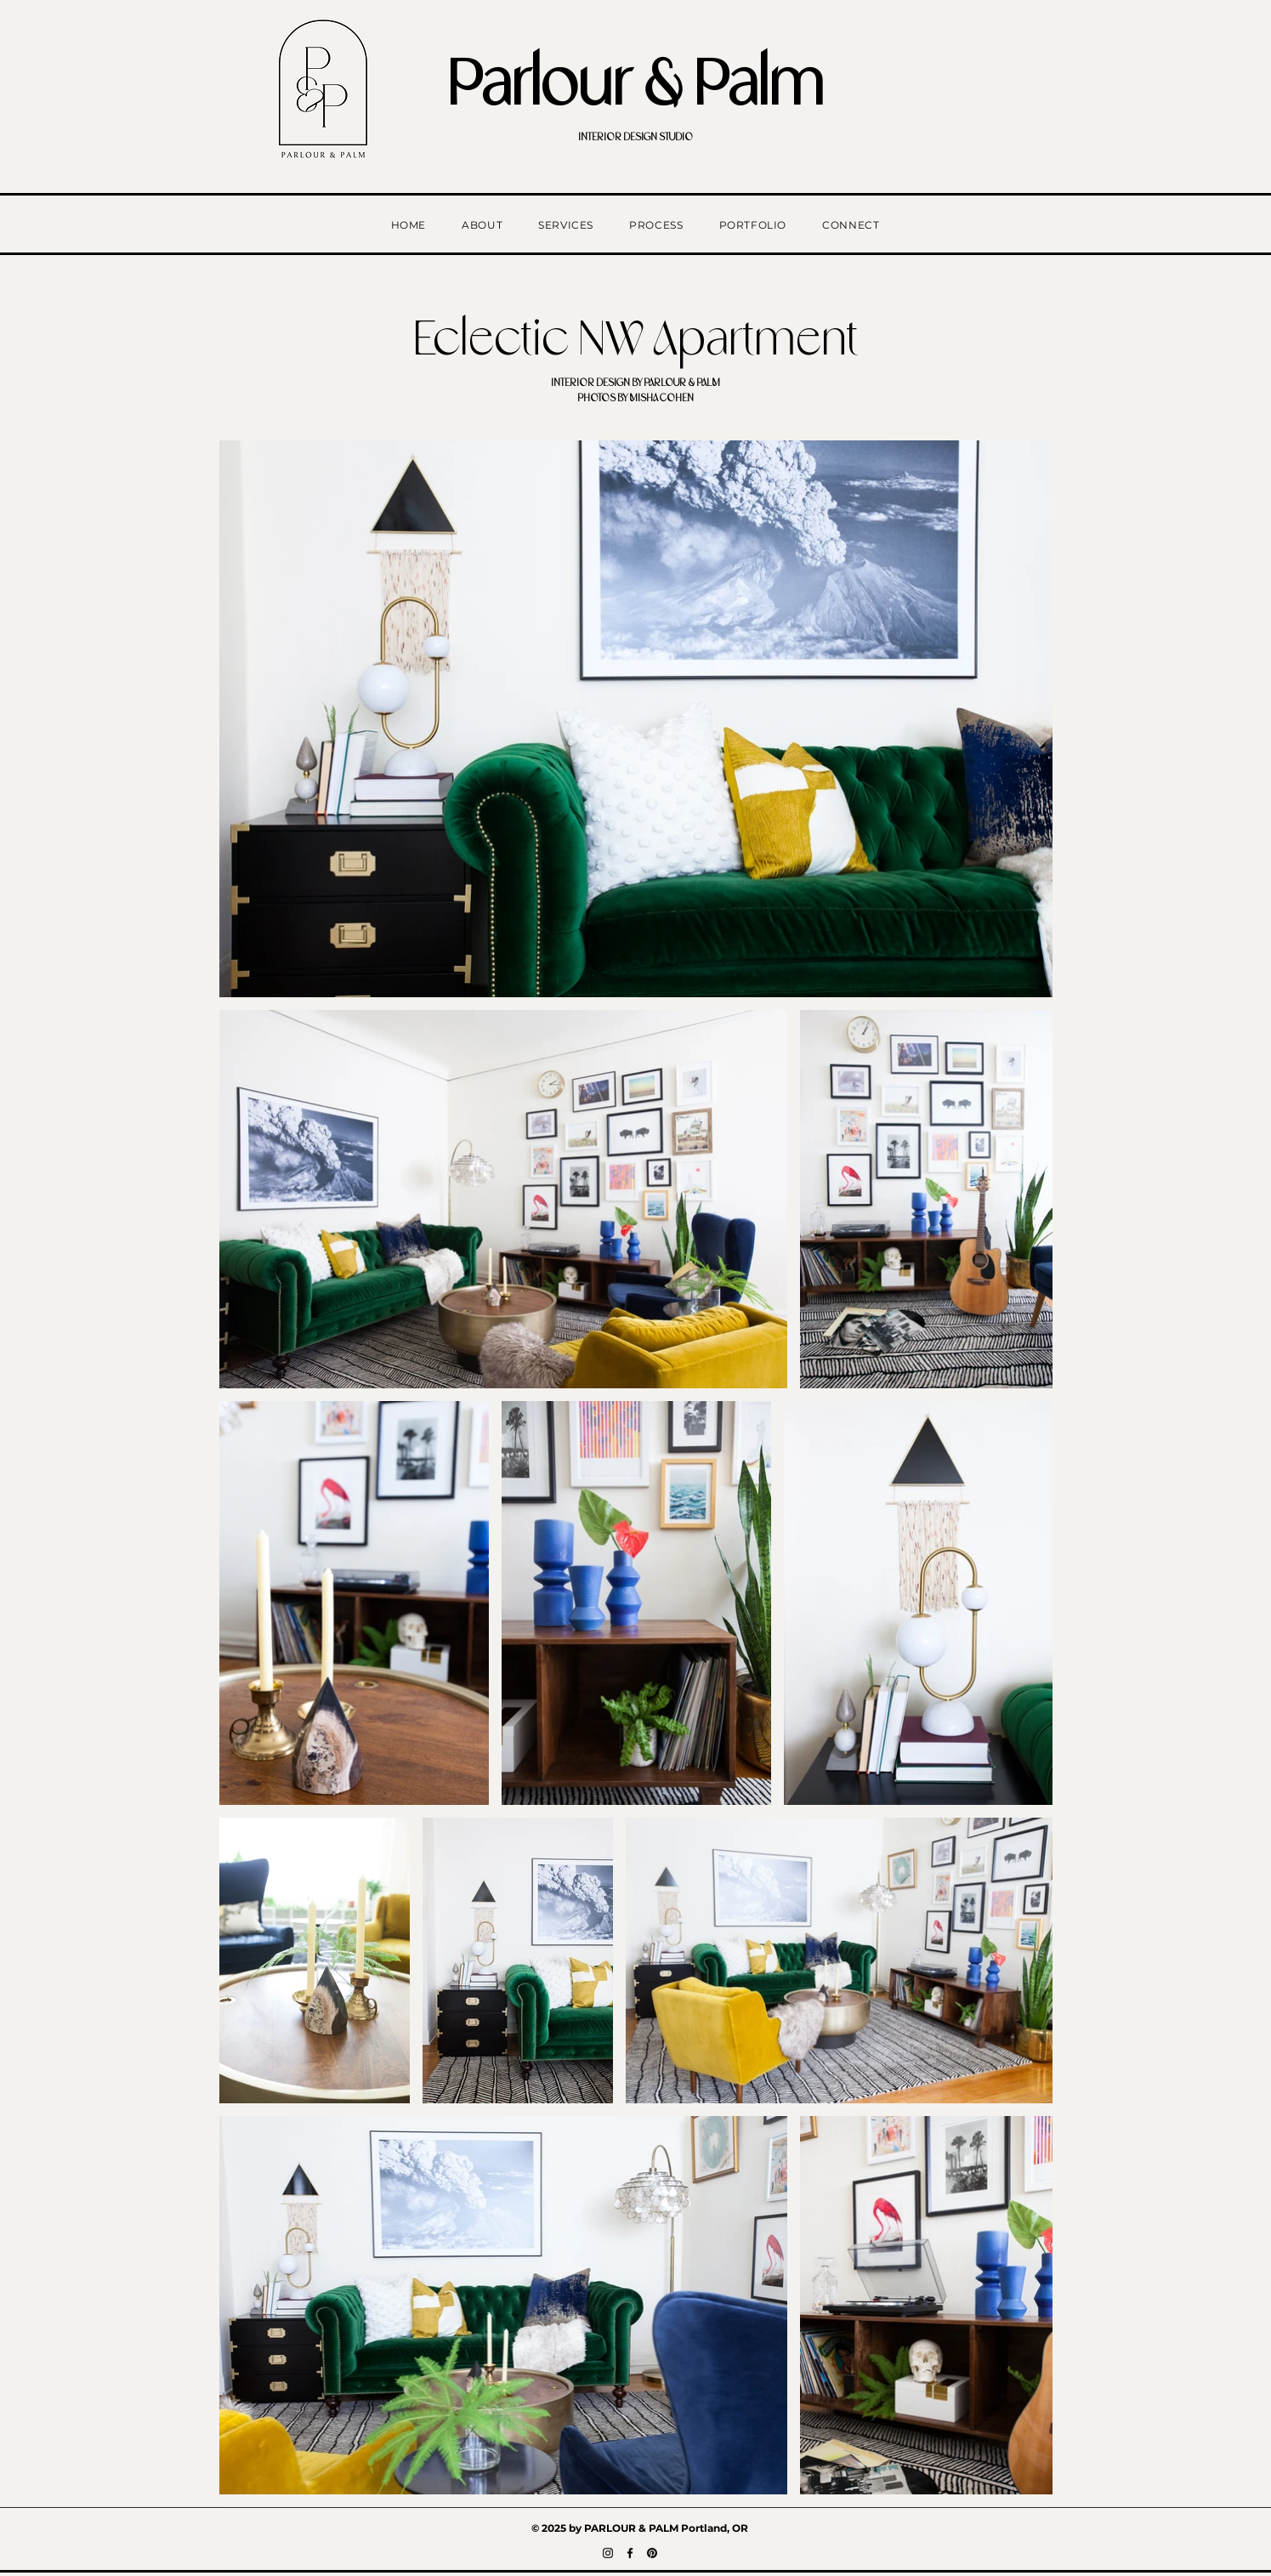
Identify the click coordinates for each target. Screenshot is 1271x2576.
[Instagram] (608, 2553)
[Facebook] (630, 2553)
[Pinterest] (652, 2553)
